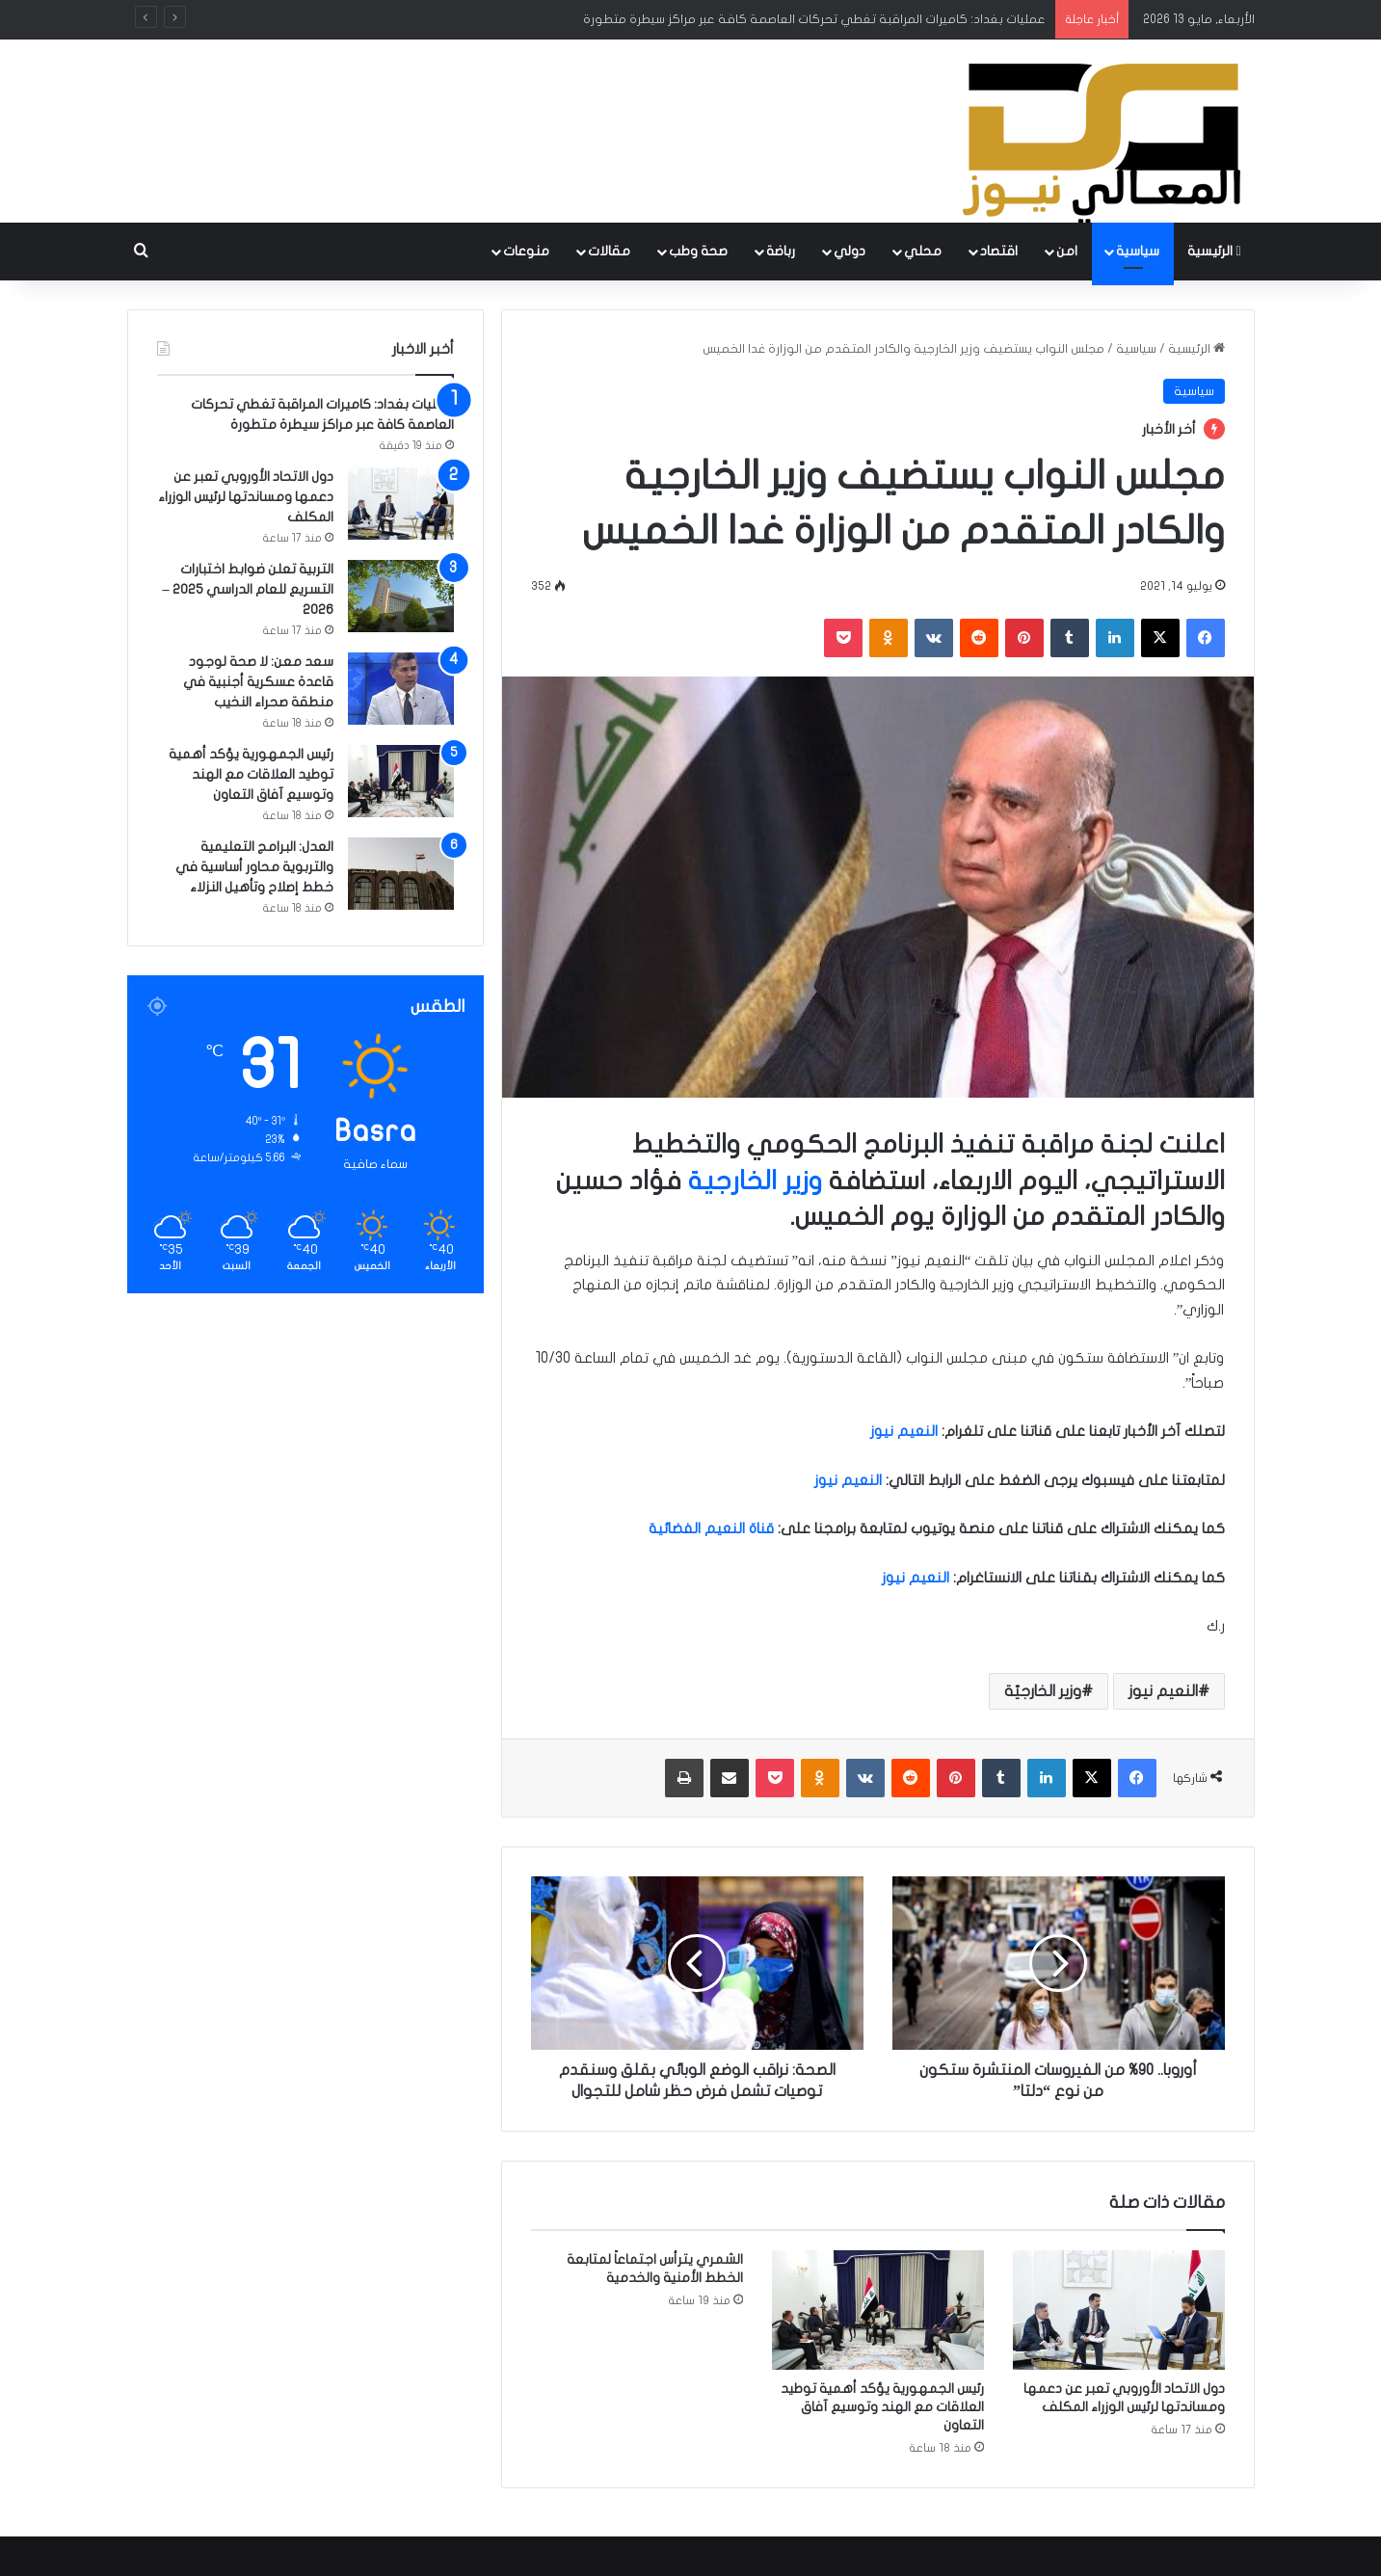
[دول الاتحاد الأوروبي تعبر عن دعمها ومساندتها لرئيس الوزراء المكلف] (1119, 2310)
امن (1066, 251)
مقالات (609, 251)
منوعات (526, 251)
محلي (923, 251)
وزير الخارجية (755, 1181)
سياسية (1137, 251)
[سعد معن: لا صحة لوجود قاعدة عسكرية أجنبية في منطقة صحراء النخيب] (401, 688)
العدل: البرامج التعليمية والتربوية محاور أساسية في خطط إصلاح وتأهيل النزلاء (254, 866)
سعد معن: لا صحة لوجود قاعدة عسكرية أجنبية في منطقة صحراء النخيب (258, 681)
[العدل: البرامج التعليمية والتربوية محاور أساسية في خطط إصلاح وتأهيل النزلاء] (401, 873)
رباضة (780, 251)
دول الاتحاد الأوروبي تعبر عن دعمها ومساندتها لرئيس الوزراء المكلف (245, 496)
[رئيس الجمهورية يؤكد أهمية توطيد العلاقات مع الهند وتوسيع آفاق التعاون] (878, 2310)
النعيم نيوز (1163, 1691)
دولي (849, 251)
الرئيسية (1213, 251)
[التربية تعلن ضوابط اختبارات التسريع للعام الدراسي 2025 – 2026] (401, 596)
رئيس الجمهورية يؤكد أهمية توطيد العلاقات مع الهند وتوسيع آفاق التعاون (882, 2406)
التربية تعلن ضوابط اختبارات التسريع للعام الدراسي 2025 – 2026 (248, 589)
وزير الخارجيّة (1042, 1691)
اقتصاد (999, 251)
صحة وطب (698, 251)
